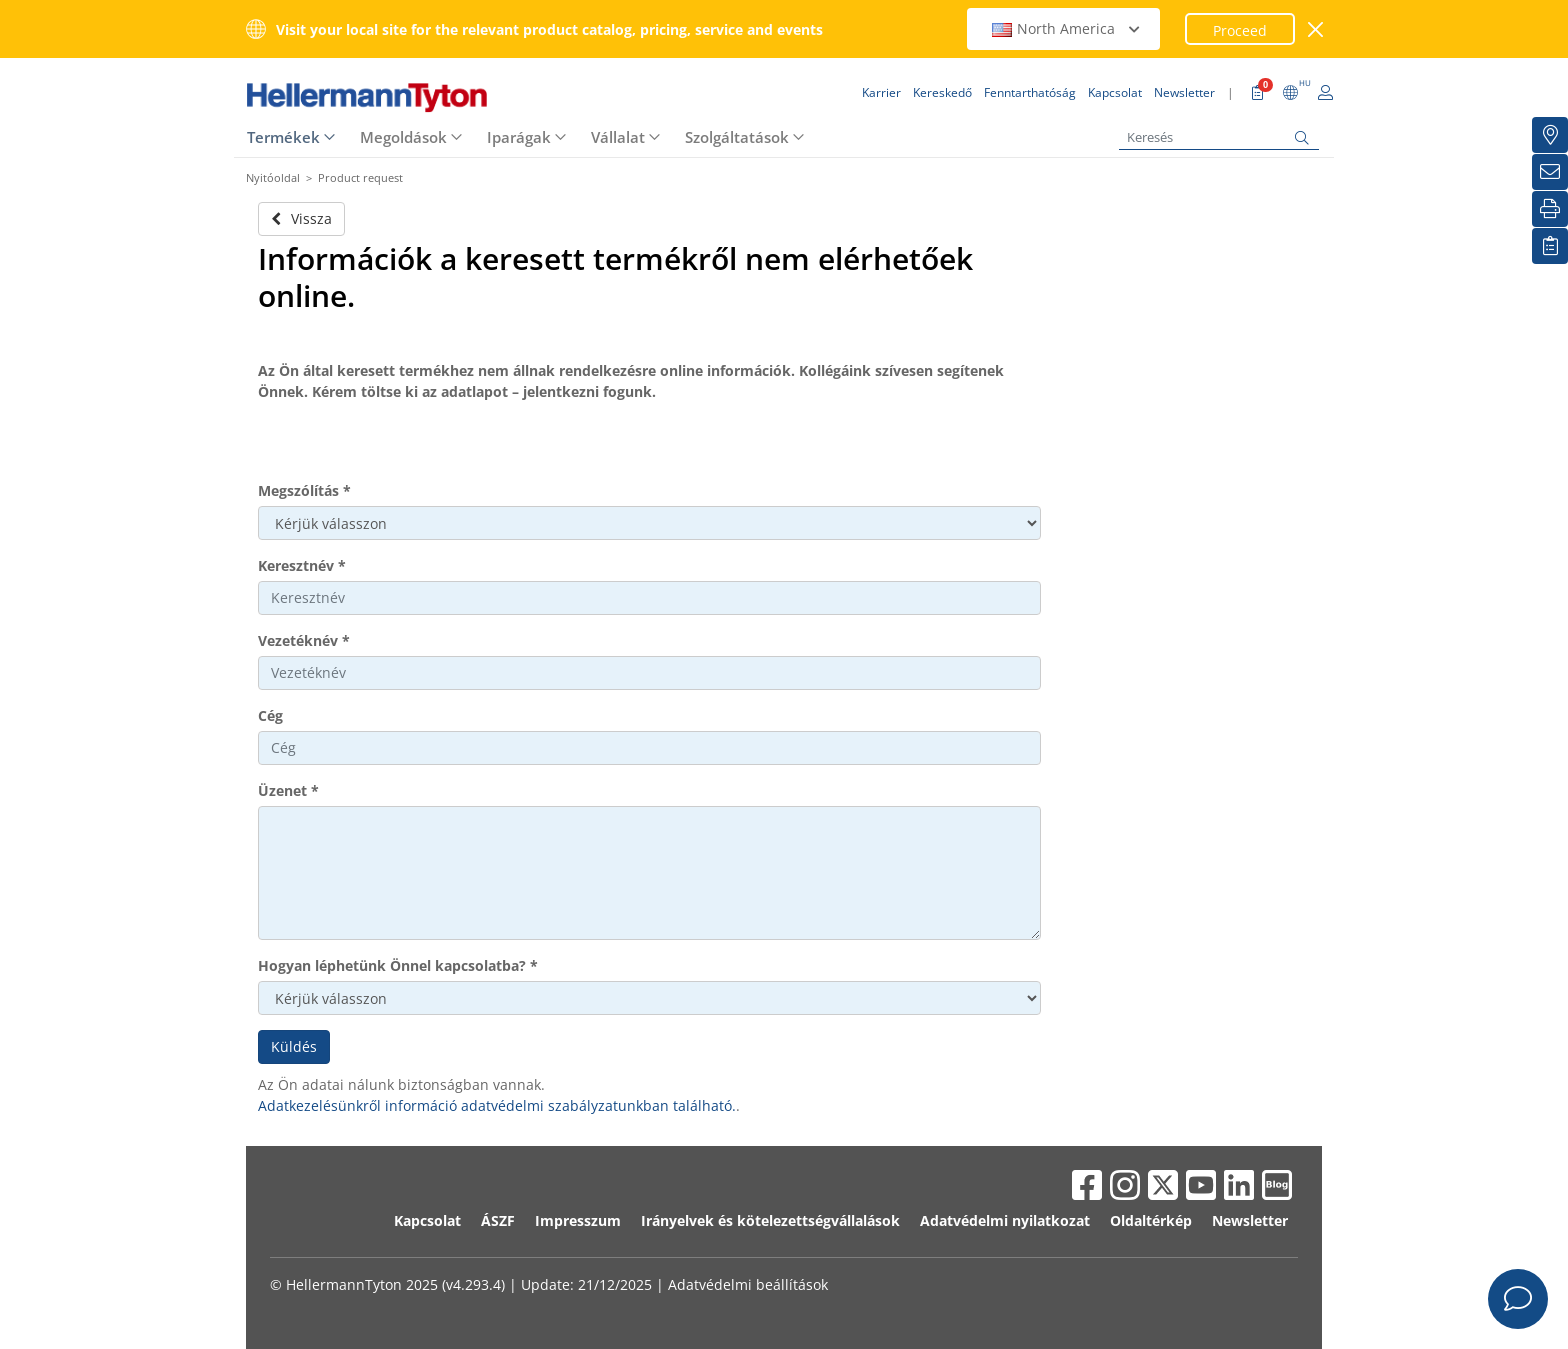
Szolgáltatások (737, 137)
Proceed (1240, 30)
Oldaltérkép (1151, 1220)
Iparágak (519, 137)
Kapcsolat (427, 1220)
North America (1066, 28)
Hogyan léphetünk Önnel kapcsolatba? (398, 965)
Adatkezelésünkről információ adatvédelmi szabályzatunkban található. (497, 1105)
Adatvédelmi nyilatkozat (1005, 1220)
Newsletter (1250, 1220)
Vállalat (618, 137)
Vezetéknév (304, 640)
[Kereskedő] (1550, 135)
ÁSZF (498, 1220)
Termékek (283, 137)
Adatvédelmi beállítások (748, 1284)
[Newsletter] (1550, 172)
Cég (270, 715)
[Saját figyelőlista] (1550, 246)
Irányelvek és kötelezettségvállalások (770, 1220)
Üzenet (288, 790)
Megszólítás (304, 490)
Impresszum (578, 1220)
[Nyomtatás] (1550, 209)
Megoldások (403, 137)
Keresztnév (302, 565)
